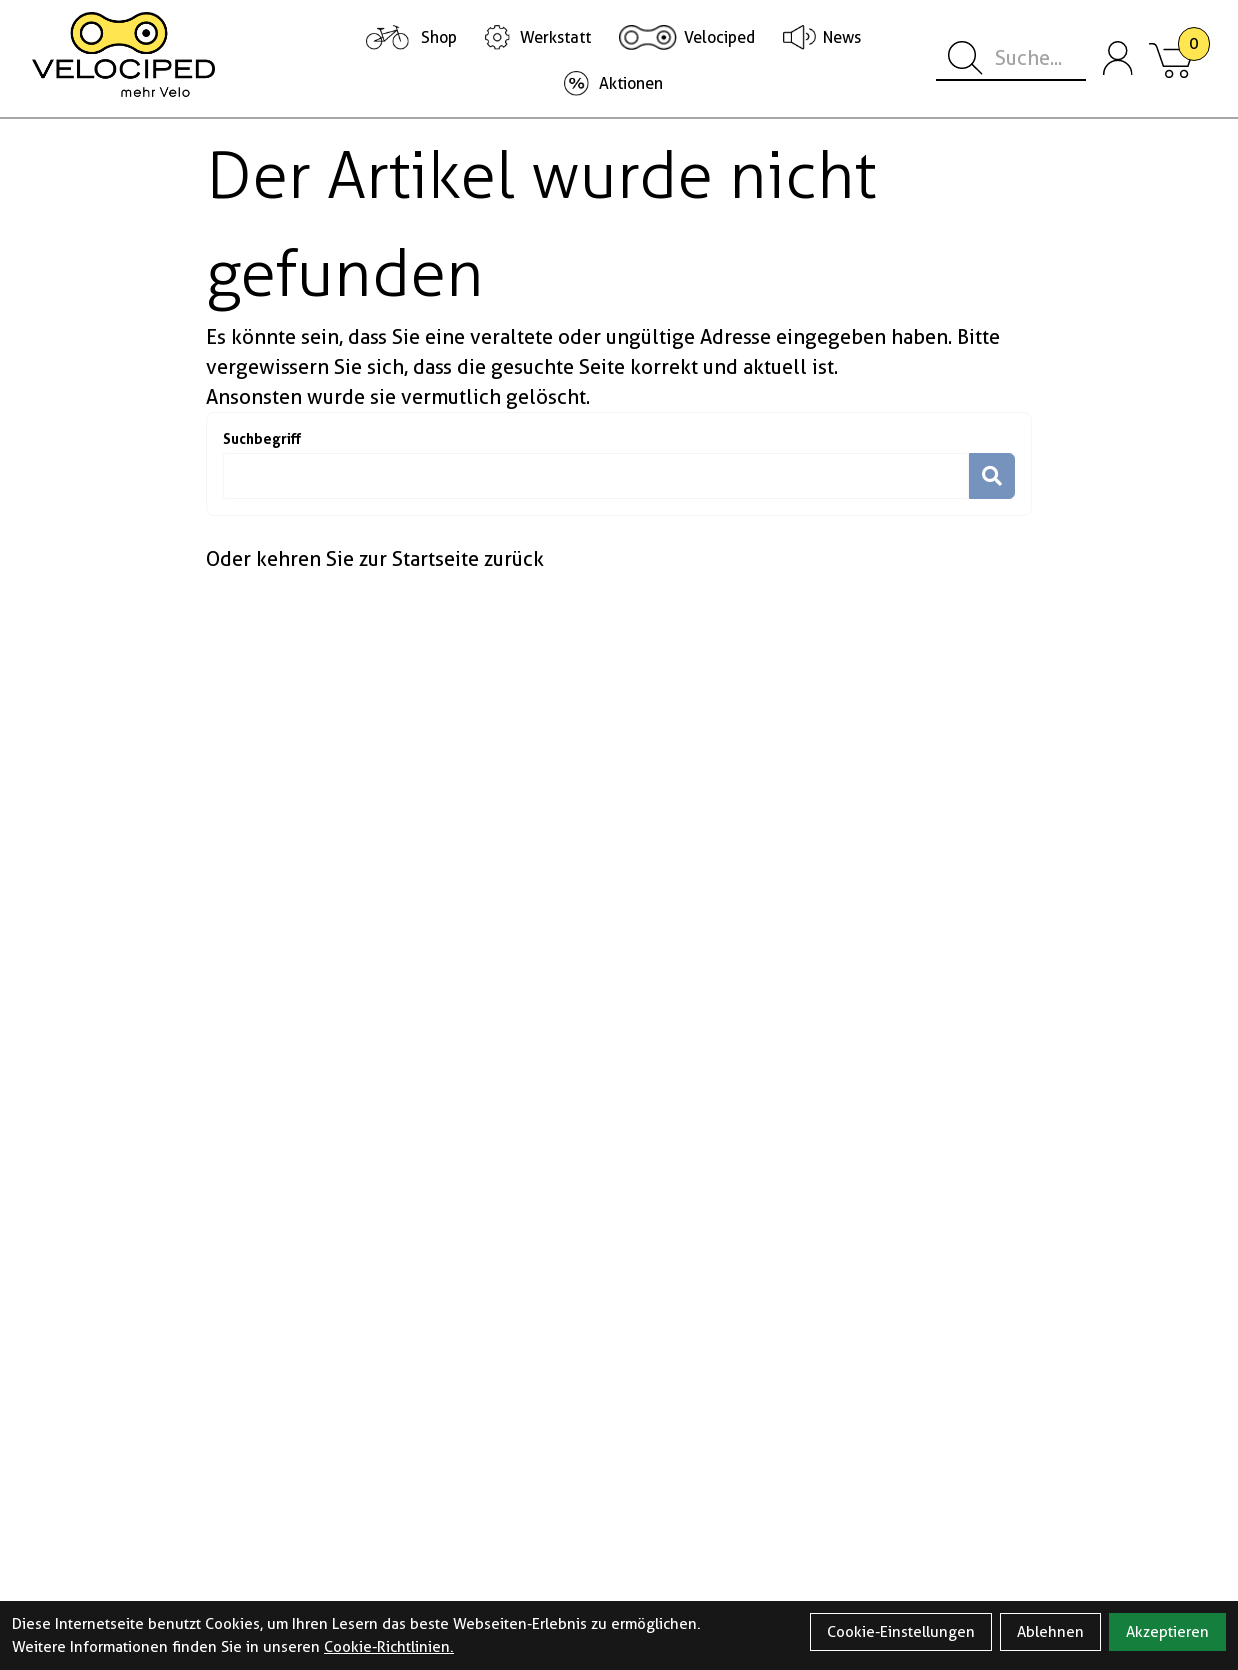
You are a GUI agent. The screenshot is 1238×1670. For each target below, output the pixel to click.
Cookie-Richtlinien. (389, 1647)
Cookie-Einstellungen (901, 1632)
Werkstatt (555, 37)
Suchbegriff (262, 438)
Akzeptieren (1167, 1632)
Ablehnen (1050, 1632)
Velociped (719, 37)
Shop (439, 37)
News (842, 37)
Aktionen (631, 83)
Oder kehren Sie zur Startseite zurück (375, 559)
